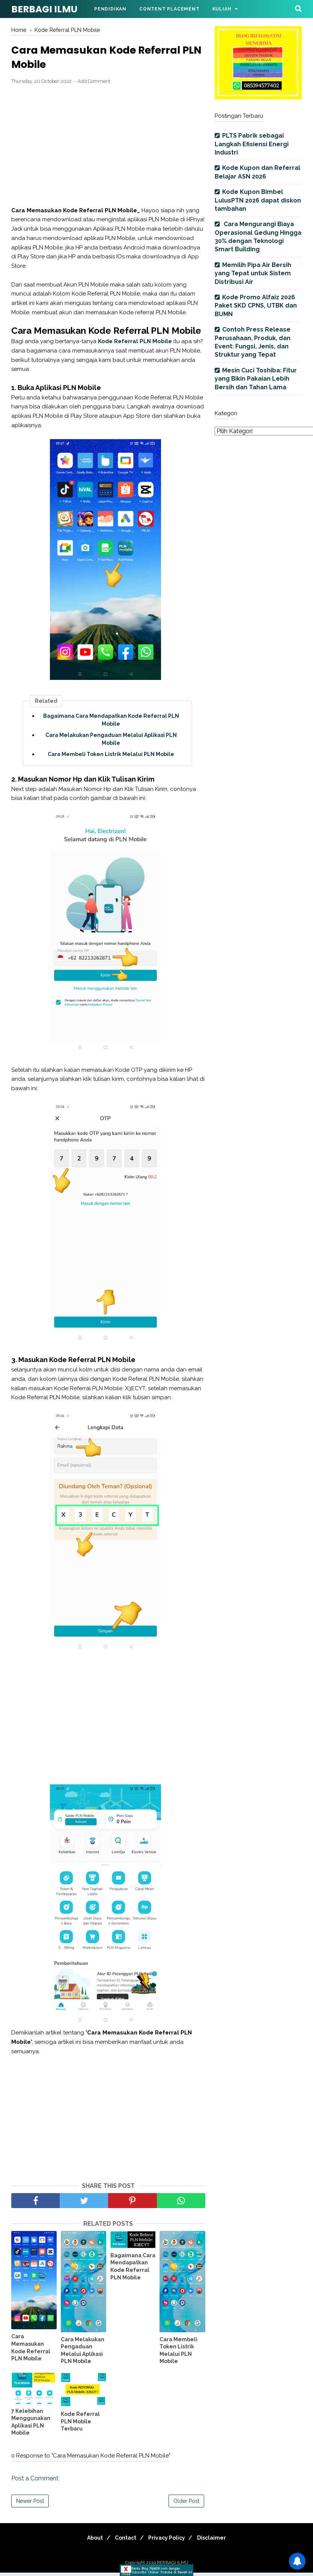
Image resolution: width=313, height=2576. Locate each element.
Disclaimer (217, 2541)
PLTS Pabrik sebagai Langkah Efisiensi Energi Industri (252, 144)
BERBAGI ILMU (44, 9)
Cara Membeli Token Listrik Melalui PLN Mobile (111, 758)
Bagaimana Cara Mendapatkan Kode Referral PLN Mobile (111, 723)
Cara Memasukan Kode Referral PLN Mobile (30, 2351)
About (89, 2541)
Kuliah (222, 9)
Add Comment (93, 84)
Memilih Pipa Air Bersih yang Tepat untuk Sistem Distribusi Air (253, 273)
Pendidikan (110, 9)
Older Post (186, 2504)
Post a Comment (35, 2481)
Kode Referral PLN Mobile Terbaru (80, 2424)
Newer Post (30, 2504)
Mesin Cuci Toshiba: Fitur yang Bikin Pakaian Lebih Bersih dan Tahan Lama (256, 379)
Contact (123, 2541)
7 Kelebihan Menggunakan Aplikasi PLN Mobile (30, 2425)
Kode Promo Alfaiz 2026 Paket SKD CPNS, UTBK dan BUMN (256, 306)
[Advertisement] (108, 148)
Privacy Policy (168, 2541)
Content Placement (169, 9)
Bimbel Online (115, 27)
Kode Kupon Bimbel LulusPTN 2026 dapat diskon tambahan (258, 200)
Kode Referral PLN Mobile (135, 344)
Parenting (171, 27)
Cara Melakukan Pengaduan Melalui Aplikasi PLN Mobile (111, 742)
